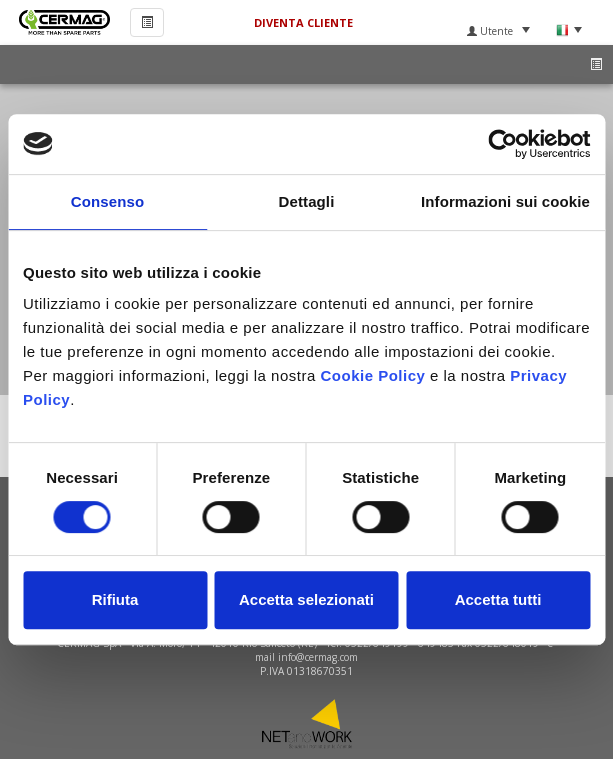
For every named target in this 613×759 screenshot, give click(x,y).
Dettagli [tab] (307, 201)
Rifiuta (115, 599)
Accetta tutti (498, 599)
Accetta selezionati (306, 599)
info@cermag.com (318, 657)
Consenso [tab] (107, 201)
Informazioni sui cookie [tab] (505, 201)
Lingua (569, 30)
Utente (498, 31)
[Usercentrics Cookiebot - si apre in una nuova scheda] (502, 144)
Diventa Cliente (303, 22)
